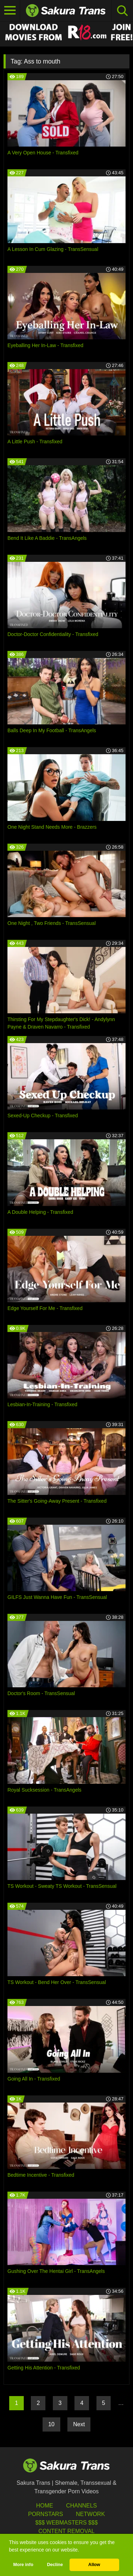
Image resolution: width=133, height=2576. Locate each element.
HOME (44, 2506)
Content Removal (66, 2531)
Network (90, 2514)
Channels (81, 2506)
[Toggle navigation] (10, 10)
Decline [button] (55, 2564)
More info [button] (23, 2564)
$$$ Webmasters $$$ (66, 2523)
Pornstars (45, 2514)
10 (51, 2424)
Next (79, 2424)
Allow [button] (94, 2564)
